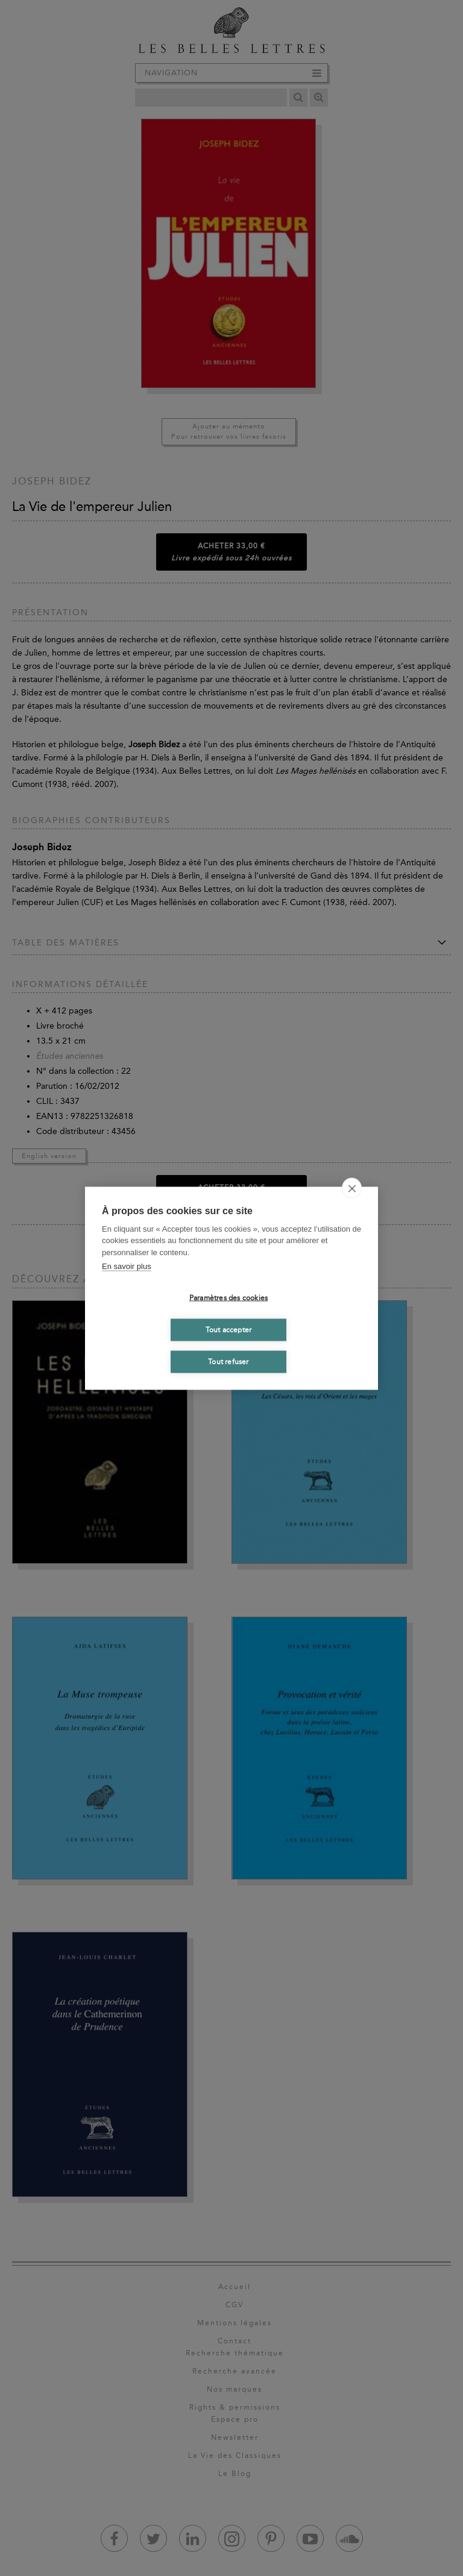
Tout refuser (228, 1362)
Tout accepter (229, 1330)
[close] (352, 1187)
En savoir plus (126, 1266)
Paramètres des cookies (228, 1298)
